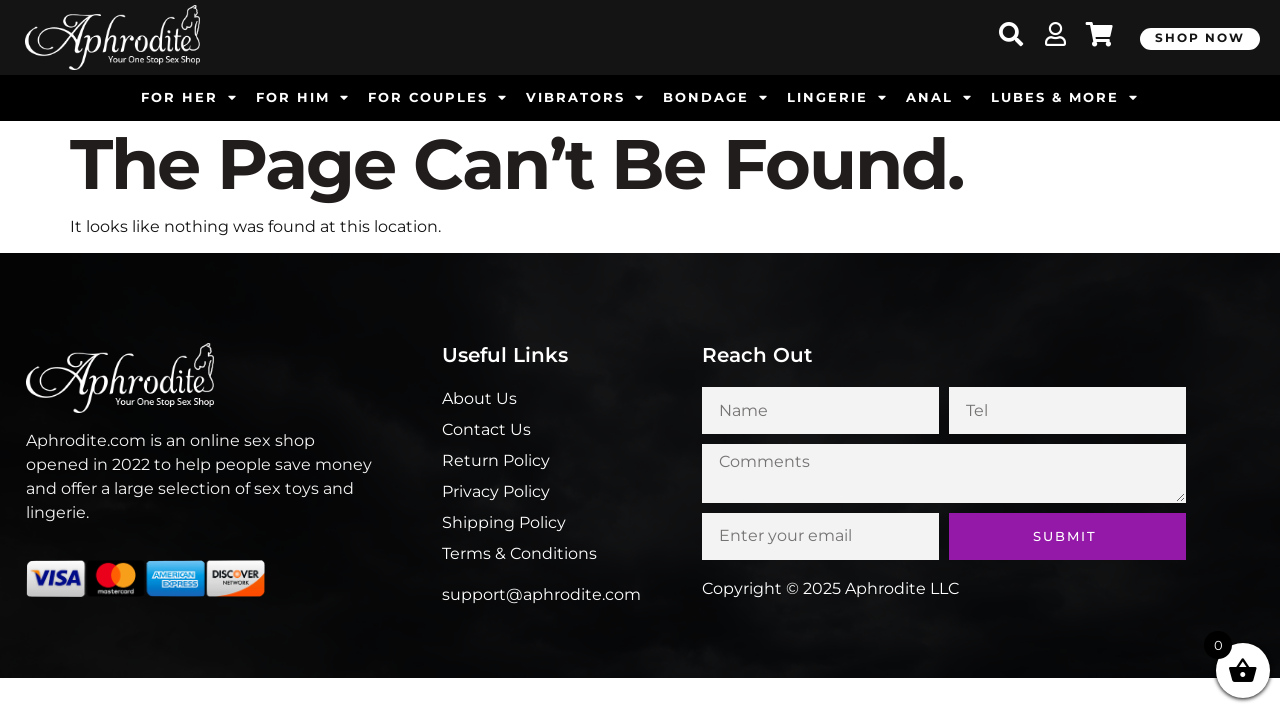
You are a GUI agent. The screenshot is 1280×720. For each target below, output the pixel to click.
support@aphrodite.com (541, 594)
